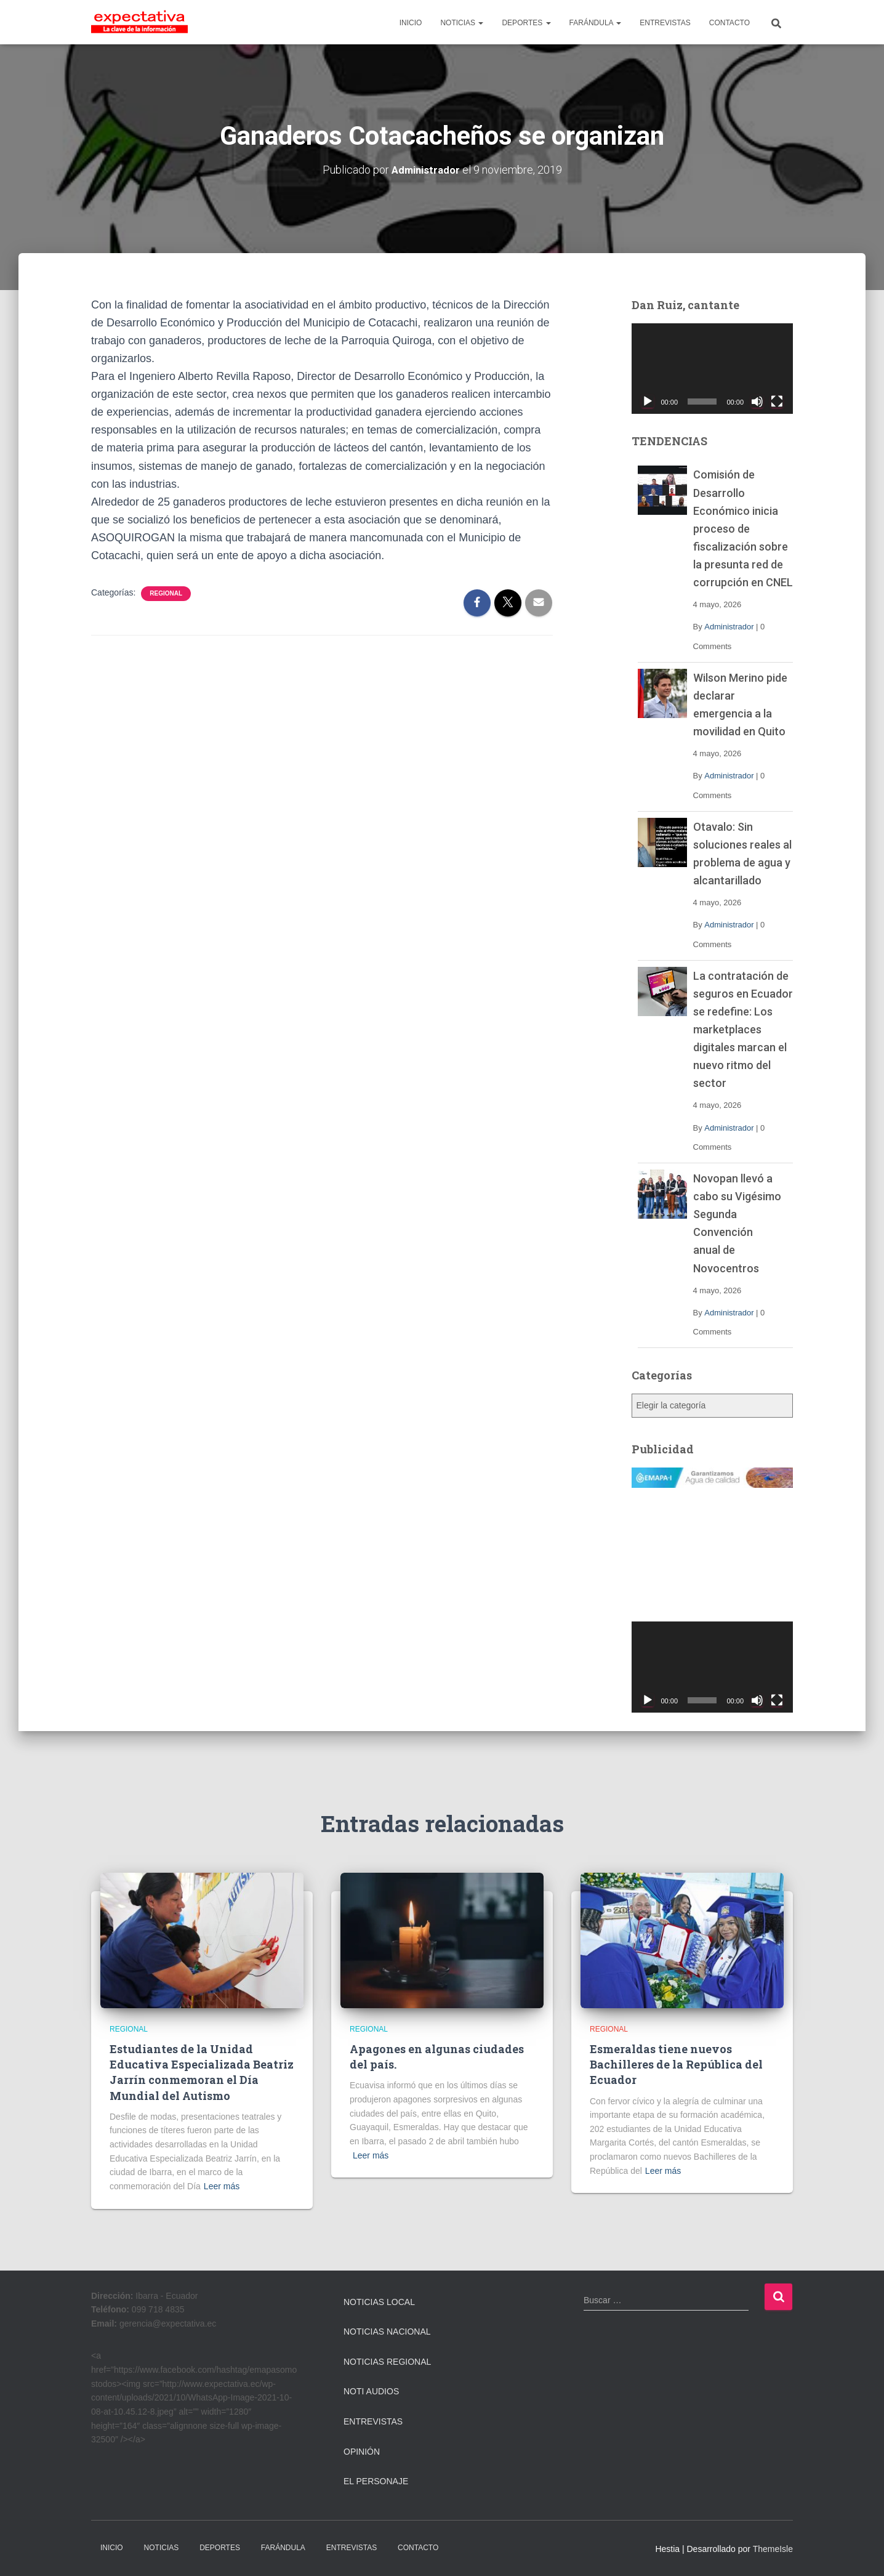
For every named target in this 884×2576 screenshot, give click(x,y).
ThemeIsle (773, 2548)
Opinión (362, 2451)
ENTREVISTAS (665, 22)
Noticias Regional (387, 2361)
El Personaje (376, 2481)
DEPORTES (526, 22)
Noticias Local (379, 2301)
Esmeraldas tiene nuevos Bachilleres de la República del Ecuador (676, 2064)
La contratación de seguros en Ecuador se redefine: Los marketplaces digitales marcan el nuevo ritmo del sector (743, 1029)
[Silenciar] (757, 401)
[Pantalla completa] (777, 401)
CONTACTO (729, 22)
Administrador (728, 626)
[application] (713, 368)
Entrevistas (373, 2421)
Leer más (221, 2186)
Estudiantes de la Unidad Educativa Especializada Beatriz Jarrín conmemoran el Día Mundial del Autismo (202, 2072)
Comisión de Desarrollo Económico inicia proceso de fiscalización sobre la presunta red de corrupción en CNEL (743, 528)
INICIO (411, 22)
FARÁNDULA (595, 22)
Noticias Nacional (387, 2331)
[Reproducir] (647, 401)
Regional (166, 593)
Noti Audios (371, 2391)
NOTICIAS (461, 22)
